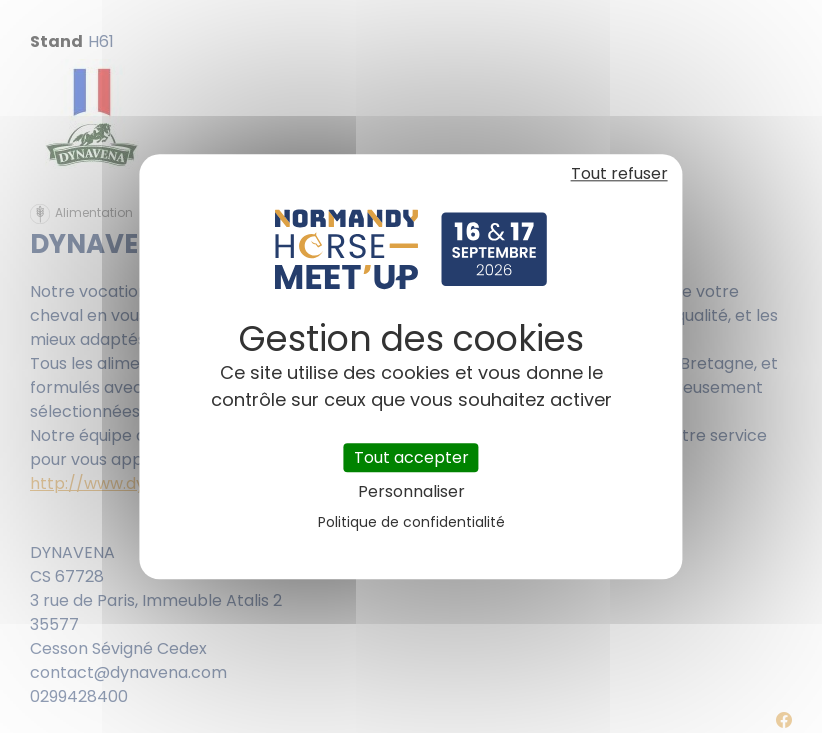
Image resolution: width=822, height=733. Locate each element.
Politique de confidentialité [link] (411, 522)
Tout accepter (411, 457)
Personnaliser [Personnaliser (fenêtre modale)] (411, 491)
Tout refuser (619, 173)
